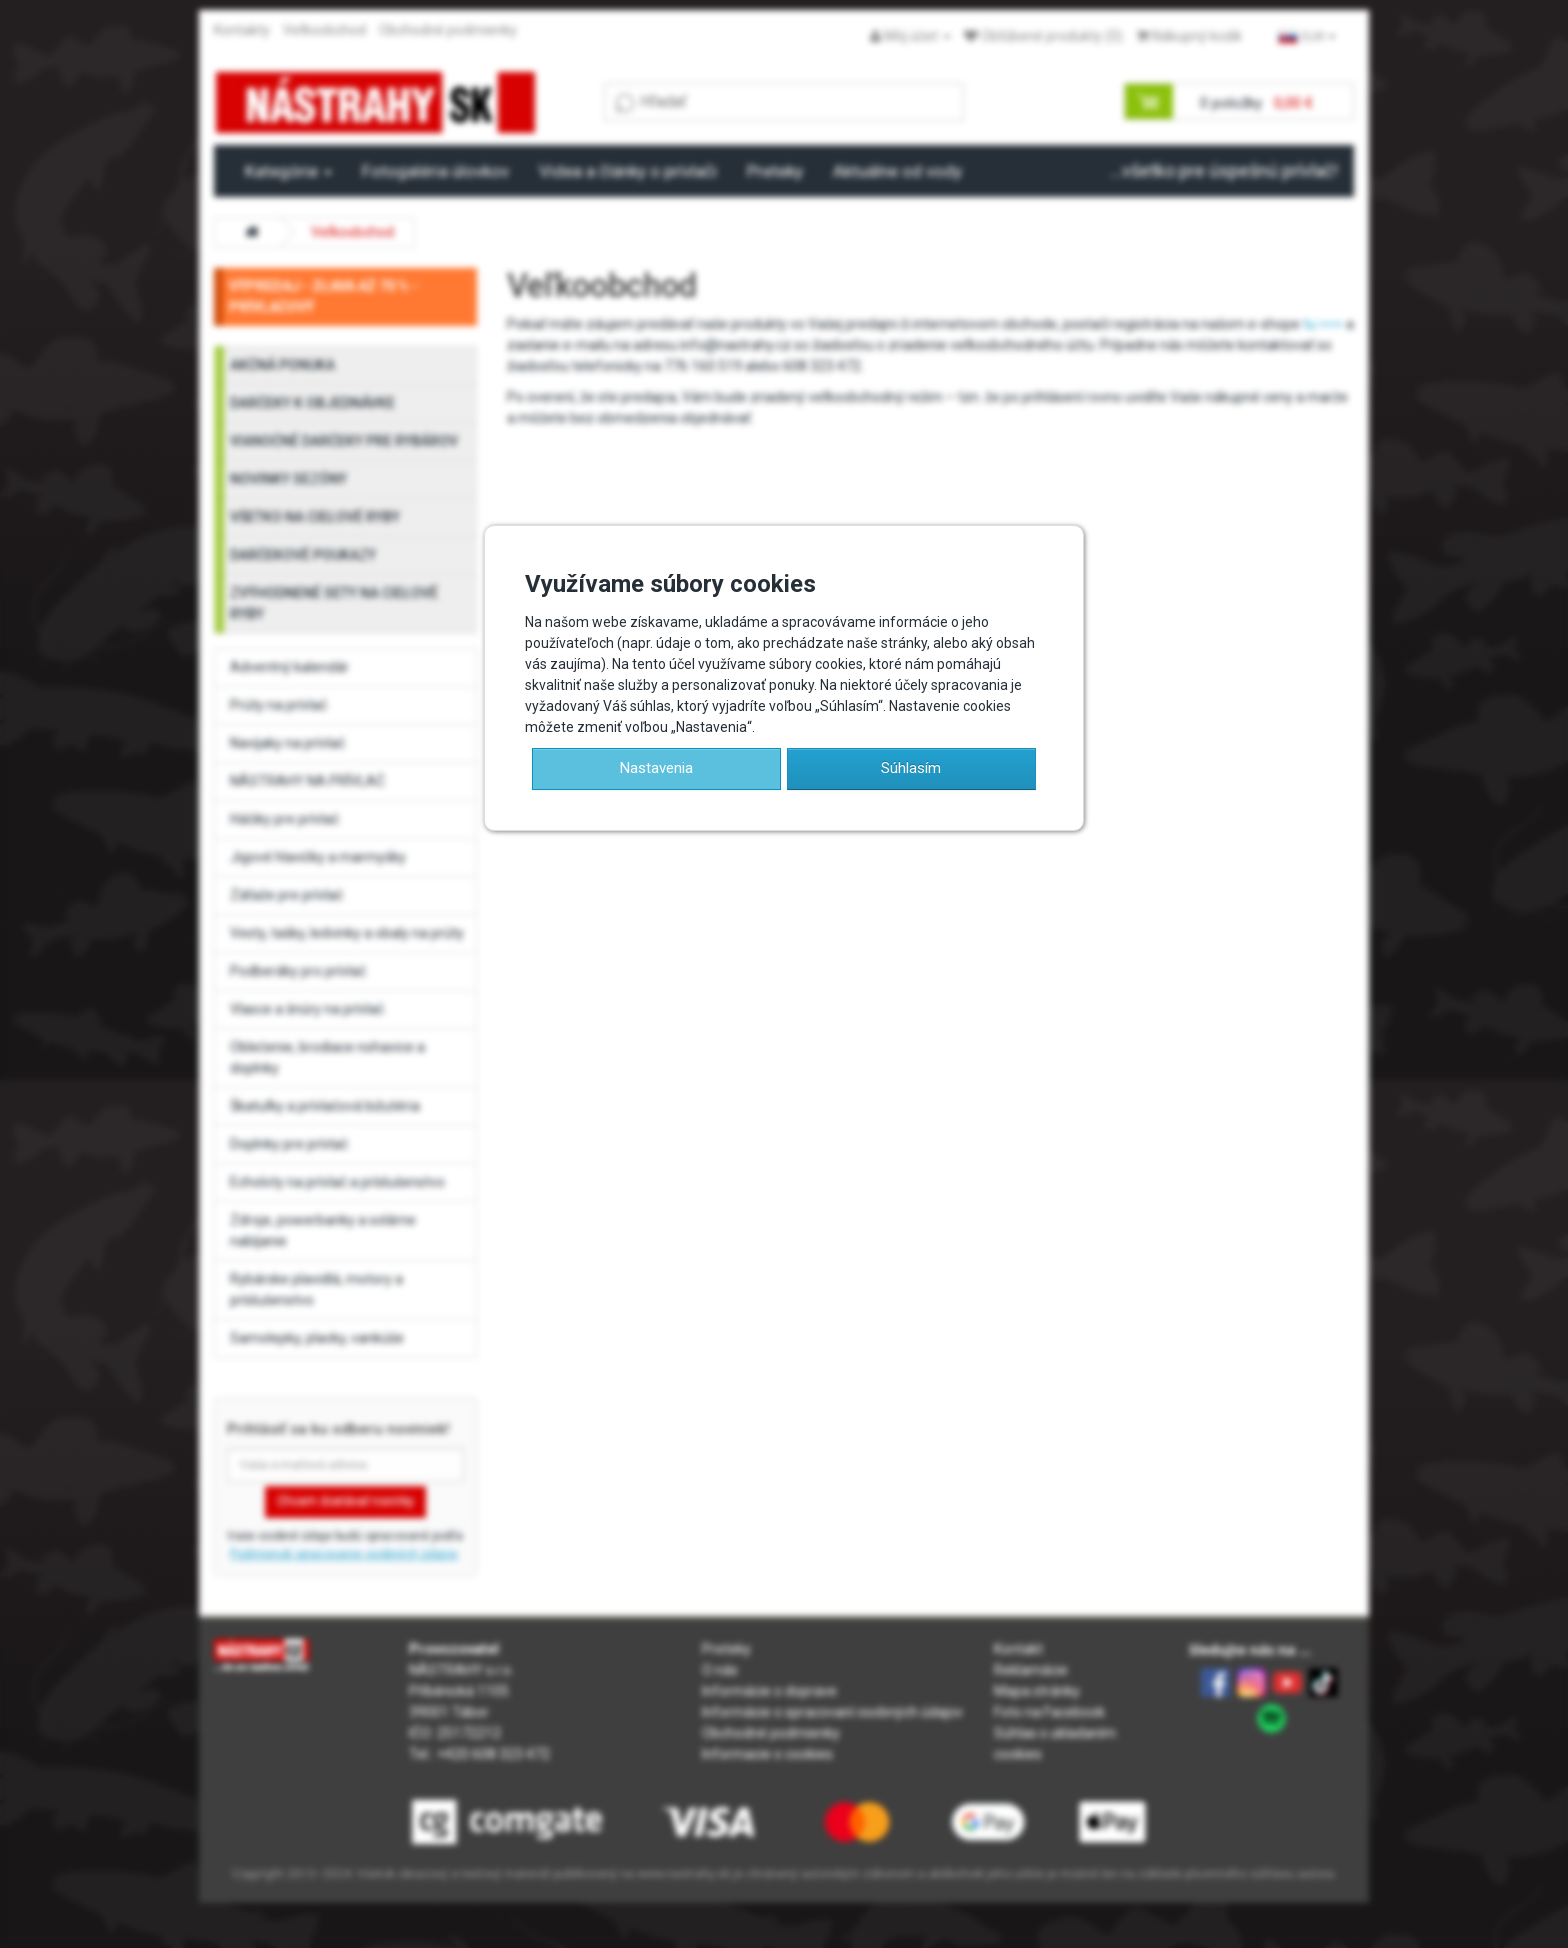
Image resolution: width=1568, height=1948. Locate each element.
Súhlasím (911, 768)
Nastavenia (656, 768)
